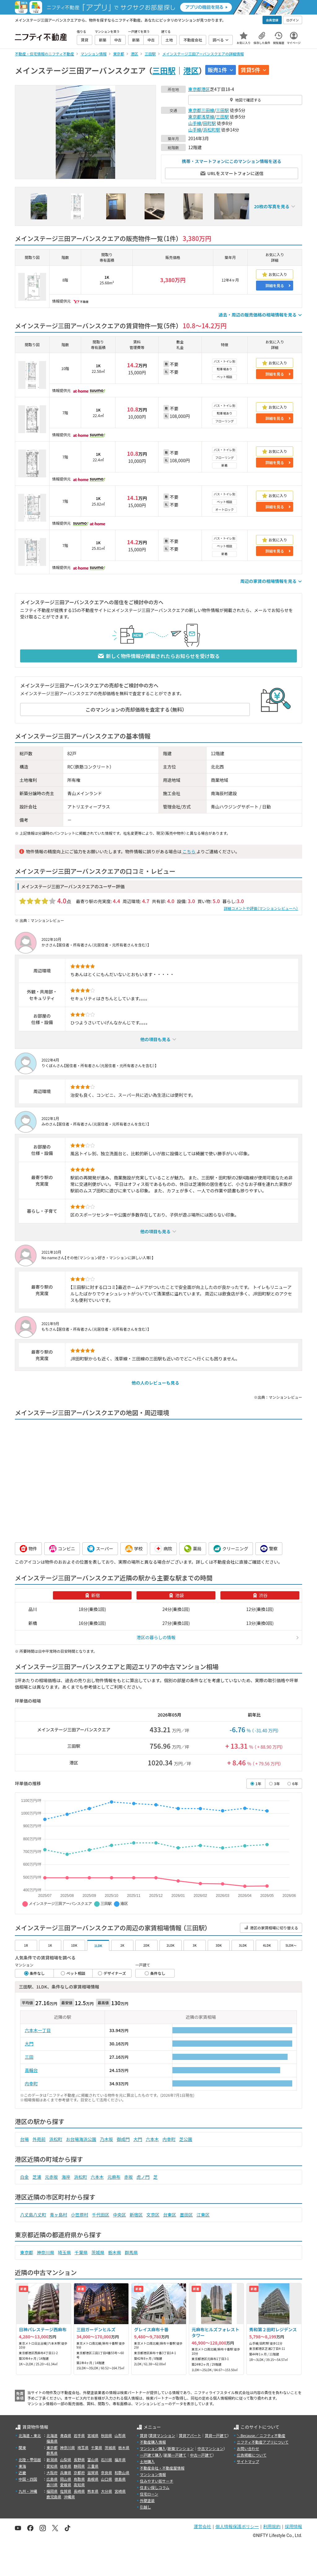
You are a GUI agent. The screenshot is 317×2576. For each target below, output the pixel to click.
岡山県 (65, 2479)
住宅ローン (149, 2493)
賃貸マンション (162, 2435)
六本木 (152, 2139)
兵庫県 (65, 2472)
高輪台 (31, 2070)
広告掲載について (252, 2455)
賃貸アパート (190, 2435)
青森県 (65, 2435)
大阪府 (52, 2472)
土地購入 (147, 2461)
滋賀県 (92, 2472)
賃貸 (143, 2435)
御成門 (123, 2139)
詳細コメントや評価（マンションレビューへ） (261, 908)
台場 (24, 2139)
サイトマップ (248, 2461)
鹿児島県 (53, 2496)
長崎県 (79, 2491)
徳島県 (120, 2479)
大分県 (106, 2491)
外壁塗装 (147, 2500)
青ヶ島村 (58, 2215)
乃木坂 (106, 2139)
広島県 (52, 2479)
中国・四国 (28, 2479)
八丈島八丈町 (33, 2215)
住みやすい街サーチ (156, 2480)
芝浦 (37, 2177)
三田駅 (164, 70)
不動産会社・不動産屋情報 (162, 2467)
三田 (29, 2057)
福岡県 (52, 2491)
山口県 (106, 2479)
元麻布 (113, 2177)
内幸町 (31, 2083)
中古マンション (211, 2448)
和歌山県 (122, 2472)
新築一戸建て (175, 2455)
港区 (191, 70)
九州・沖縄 (28, 2491)
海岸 (66, 2177)
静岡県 (79, 2466)
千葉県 (81, 2252)
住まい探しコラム (155, 2487)
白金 (24, 2177)
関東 (22, 2447)
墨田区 (186, 2215)
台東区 (169, 2215)
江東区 (203, 2215)
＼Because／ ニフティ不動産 (261, 2435)
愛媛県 (65, 2484)
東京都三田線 (201, 110)
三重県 (92, 2466)
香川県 (52, 2484)
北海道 (52, 2435)
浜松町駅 (211, 130)
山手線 (194, 123)
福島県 (52, 2441)
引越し (145, 2506)
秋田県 (106, 2435)
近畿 (22, 2472)
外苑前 (39, 2139)
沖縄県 (69, 2496)
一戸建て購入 (151, 2455)
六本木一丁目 (38, 2030)
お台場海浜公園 (81, 2139)
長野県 (79, 2459)
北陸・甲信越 (30, 2459)
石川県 (106, 2459)
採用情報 (293, 2526)
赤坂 (128, 2177)
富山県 (92, 2459)
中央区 (119, 2215)
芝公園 (185, 2139)
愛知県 (52, 2466)
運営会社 (202, 2526)
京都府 (79, 2472)
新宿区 (136, 2215)
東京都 (194, 89)
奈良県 (106, 2472)
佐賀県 (65, 2491)
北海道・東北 (30, 2435)
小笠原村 (79, 2215)
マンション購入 (153, 2448)
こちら (188, 851)
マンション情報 (153, 2474)
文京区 (152, 2215)
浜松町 (55, 2139)
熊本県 (92, 2491)
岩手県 (79, 2435)
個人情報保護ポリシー (237, 2526)
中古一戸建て (201, 2455)
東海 (22, 2466)
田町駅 (209, 123)
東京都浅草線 (201, 117)
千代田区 (100, 2215)
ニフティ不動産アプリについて (263, 2442)
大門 (29, 2043)
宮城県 (92, 2435)
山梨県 (65, 2459)
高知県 (79, 2484)
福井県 (120, 2459)
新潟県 (52, 2459)
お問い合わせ (248, 2448)
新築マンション (181, 2448)
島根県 (92, 2479)
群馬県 (131, 2252)
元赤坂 (51, 2177)
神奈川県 (45, 2252)
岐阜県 (65, 2466)
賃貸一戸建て (216, 2435)
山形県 (120, 2435)
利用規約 (271, 2526)
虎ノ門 (143, 2177)
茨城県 (97, 2252)
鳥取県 (79, 2479)
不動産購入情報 (153, 2442)
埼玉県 (64, 2252)
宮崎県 (120, 2491)
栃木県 (114, 2252)
